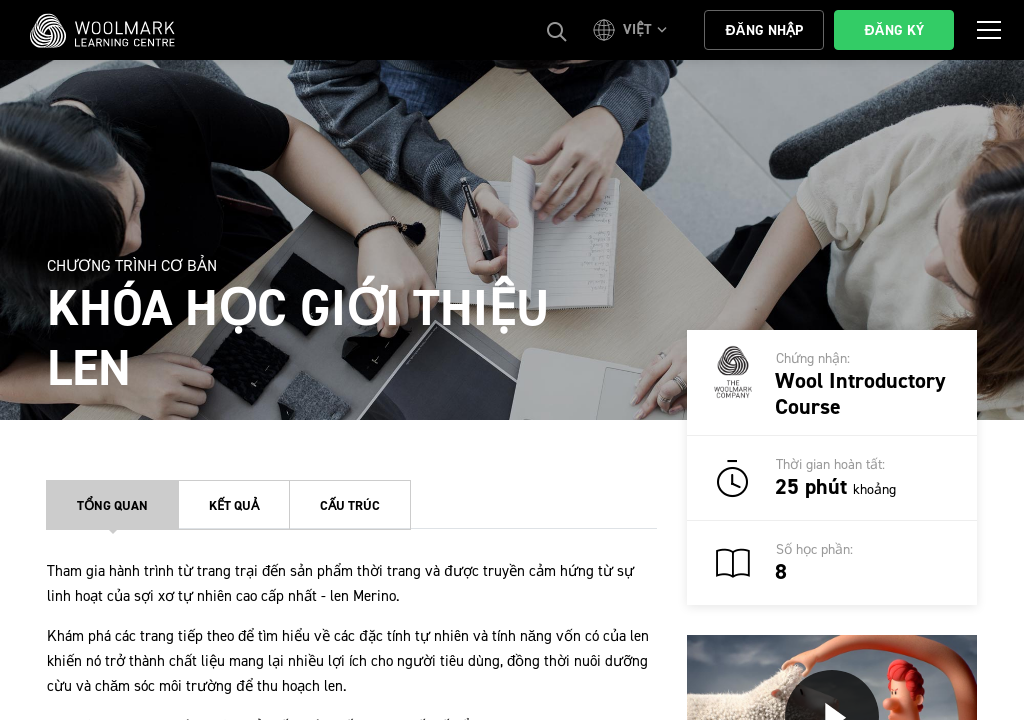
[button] (633, 30)
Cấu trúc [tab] (350, 505)
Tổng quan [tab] (112, 505)
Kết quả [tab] (234, 505)
